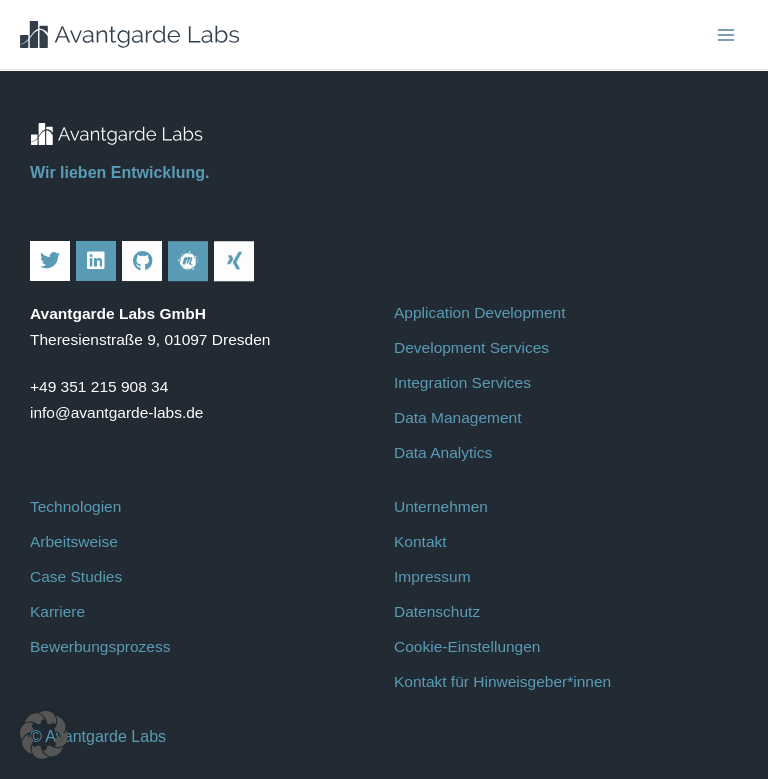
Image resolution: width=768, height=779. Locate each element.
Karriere (57, 611)
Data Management (458, 417)
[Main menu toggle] (726, 34)
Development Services (471, 347)
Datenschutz (437, 611)
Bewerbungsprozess (100, 646)
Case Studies (76, 576)
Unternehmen (441, 506)
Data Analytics (443, 452)
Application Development (479, 312)
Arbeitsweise (74, 541)
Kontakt (420, 541)
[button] (44, 735)
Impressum (432, 576)
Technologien (75, 506)
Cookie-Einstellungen (467, 646)
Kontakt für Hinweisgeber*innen (502, 681)
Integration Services (462, 382)
